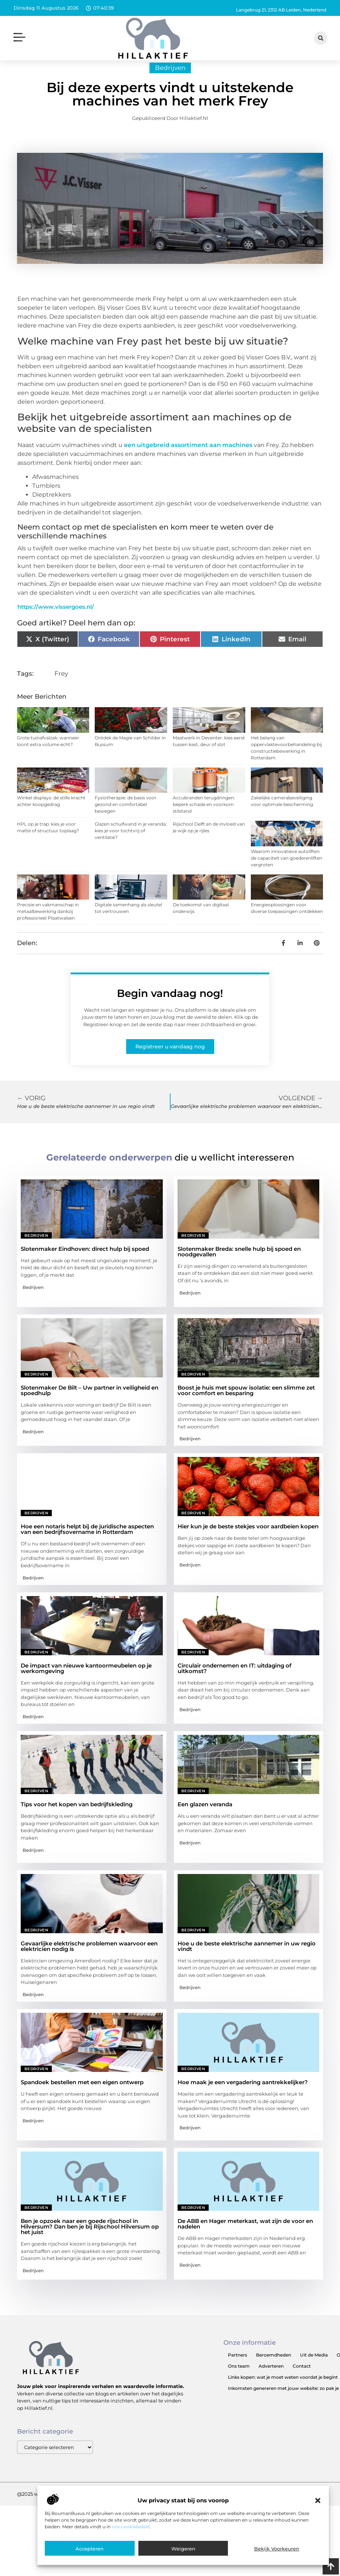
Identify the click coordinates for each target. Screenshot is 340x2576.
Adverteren (271, 2379)
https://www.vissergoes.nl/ (55, 620)
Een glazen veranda (205, 1817)
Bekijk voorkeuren (276, 2549)
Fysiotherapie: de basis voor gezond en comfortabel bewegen (125, 817)
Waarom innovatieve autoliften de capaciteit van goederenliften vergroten (286, 871)
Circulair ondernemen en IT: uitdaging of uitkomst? (235, 1681)
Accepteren (89, 2549)
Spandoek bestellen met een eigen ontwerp (82, 2095)
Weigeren (183, 2549)
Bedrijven (170, 80)
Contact (302, 2379)
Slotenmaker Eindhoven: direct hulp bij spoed (85, 1261)
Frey (61, 686)
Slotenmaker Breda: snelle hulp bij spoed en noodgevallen (239, 1264)
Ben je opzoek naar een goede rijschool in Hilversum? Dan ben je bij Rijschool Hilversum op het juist (90, 2240)
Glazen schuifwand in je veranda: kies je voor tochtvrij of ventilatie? (131, 843)
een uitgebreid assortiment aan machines (188, 457)
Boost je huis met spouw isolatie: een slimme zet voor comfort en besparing (246, 1403)
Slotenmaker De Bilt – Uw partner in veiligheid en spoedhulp (89, 1403)
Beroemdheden (273, 2368)
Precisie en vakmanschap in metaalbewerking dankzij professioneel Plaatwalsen (48, 924)
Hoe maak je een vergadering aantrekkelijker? (243, 2095)
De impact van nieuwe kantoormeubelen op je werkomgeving (86, 1681)
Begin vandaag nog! (170, 1006)
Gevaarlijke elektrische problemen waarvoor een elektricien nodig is (89, 1959)
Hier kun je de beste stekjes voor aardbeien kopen (248, 1539)
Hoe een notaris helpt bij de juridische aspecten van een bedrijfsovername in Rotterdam (87, 1542)
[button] (318, 2500)
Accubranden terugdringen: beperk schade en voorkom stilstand (204, 817)
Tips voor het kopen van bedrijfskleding (76, 1817)
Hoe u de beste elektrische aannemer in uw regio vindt (247, 1959)
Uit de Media (314, 2368)
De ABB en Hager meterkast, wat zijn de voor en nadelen (245, 2237)
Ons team (239, 2379)
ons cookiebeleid (130, 2526)
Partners (237, 2368)
